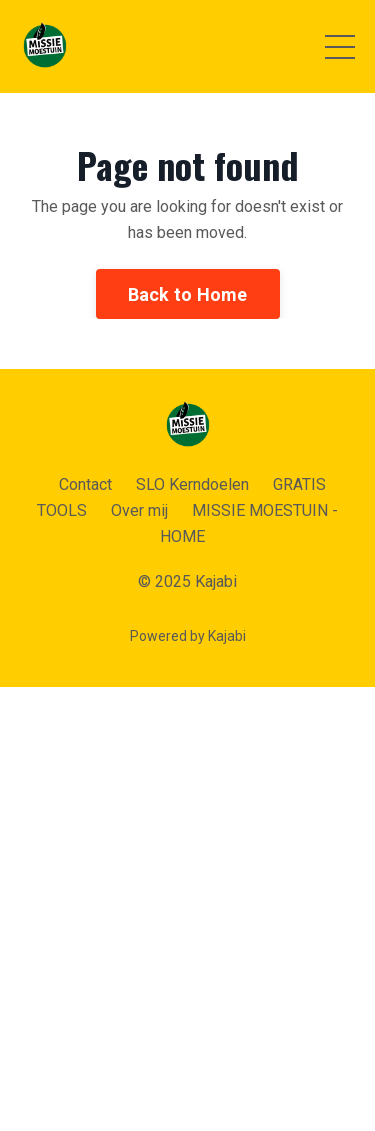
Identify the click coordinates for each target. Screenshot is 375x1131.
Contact (85, 484)
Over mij (139, 510)
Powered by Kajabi (188, 636)
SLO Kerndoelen (192, 484)
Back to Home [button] (188, 294)
